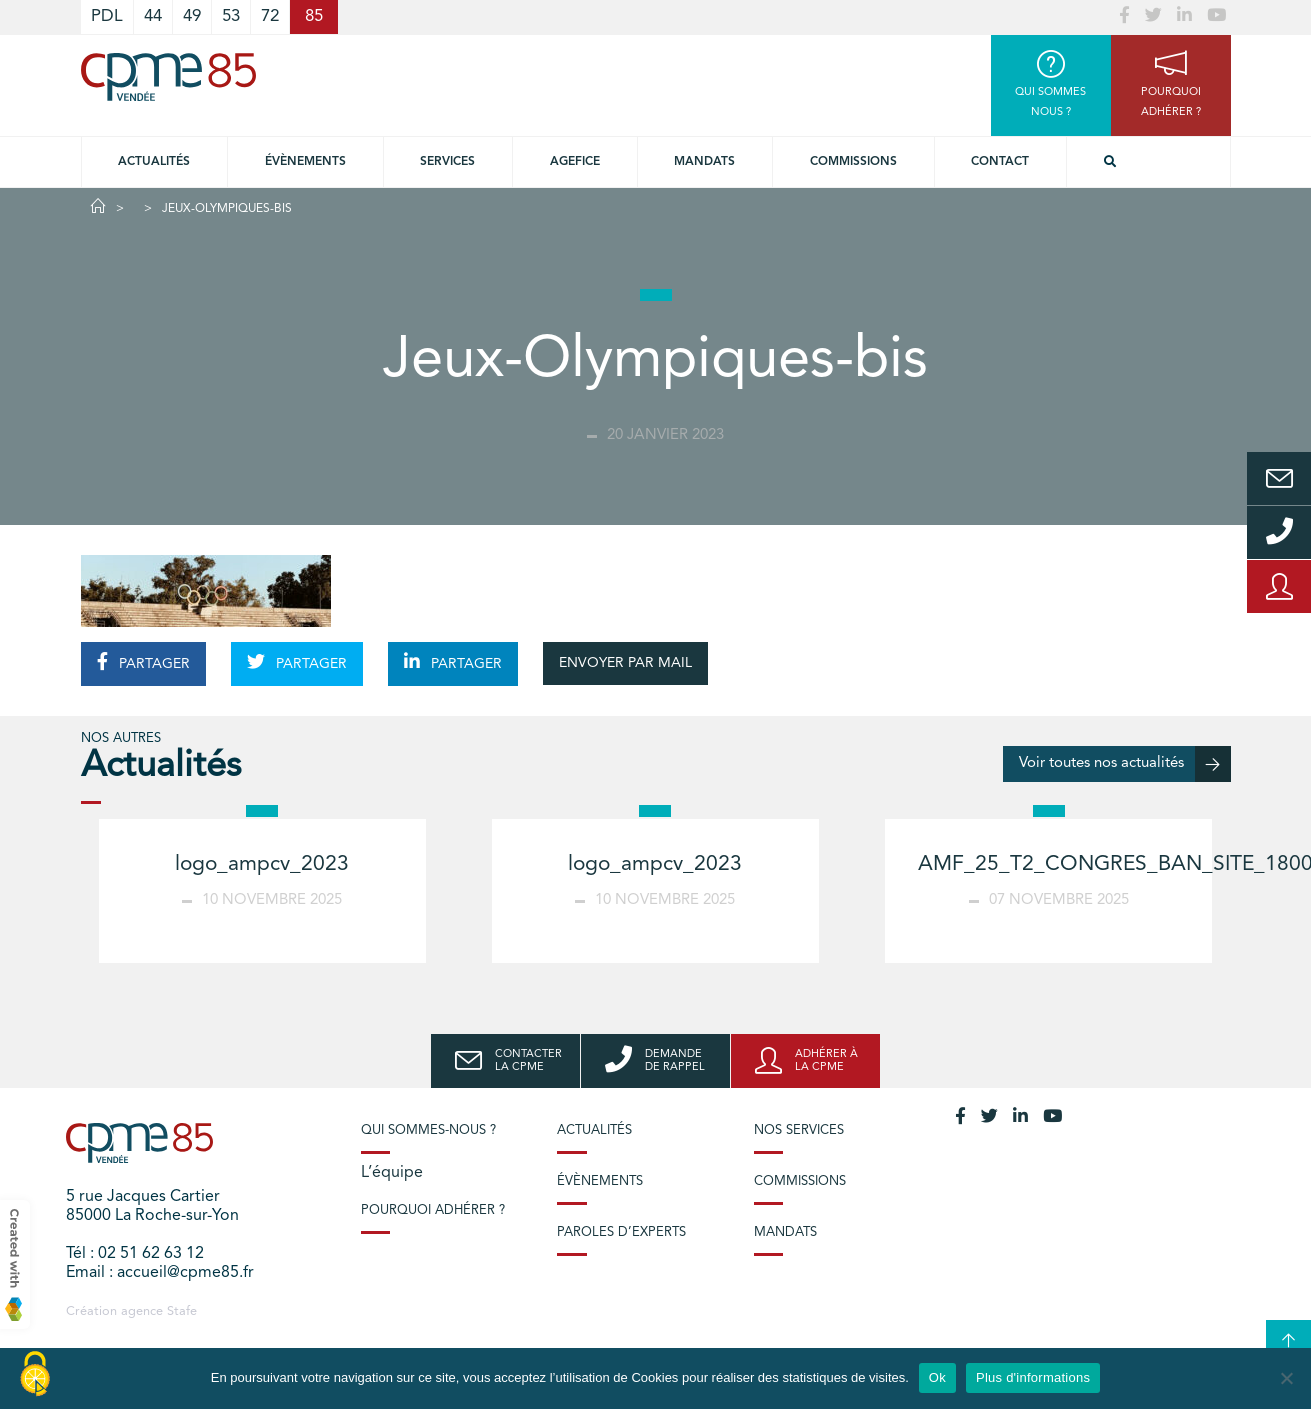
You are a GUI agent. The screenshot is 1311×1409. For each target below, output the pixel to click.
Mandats (704, 162)
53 (231, 16)
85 (314, 16)
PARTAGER (143, 662)
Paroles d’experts (621, 1232)
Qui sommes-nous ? (428, 1130)
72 (270, 16)
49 (192, 16)
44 (153, 16)
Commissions (853, 162)
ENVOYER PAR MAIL (625, 663)
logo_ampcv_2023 (262, 864)
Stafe (182, 1311)
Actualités (154, 162)
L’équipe (392, 1173)
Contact (1000, 162)
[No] (1286, 1378)
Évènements (305, 162)
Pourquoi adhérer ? (433, 1210)
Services (447, 162)
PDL (107, 16)
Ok (937, 1377)
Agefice (575, 162)
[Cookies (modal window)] (35, 1375)
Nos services (799, 1130)
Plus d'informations (1033, 1377)
